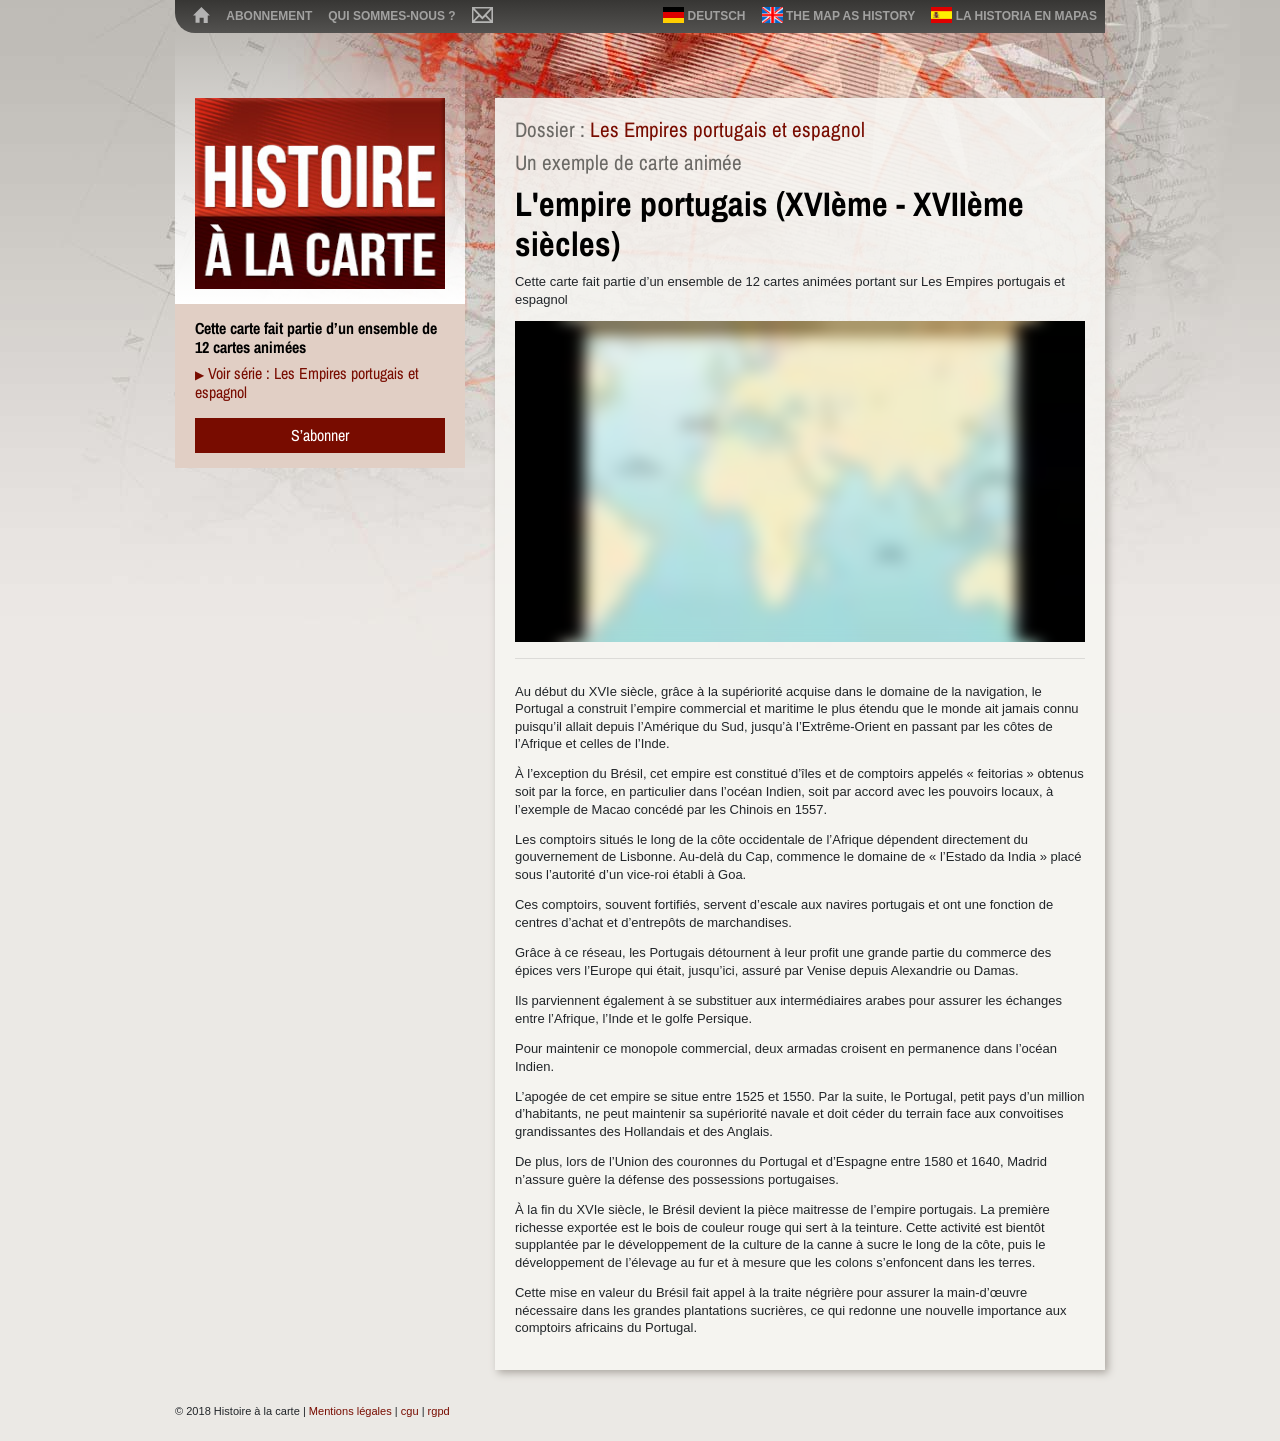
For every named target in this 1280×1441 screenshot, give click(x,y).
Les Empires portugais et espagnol (727, 129)
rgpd (439, 1411)
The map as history (839, 15)
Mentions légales (350, 1411)
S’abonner (320, 435)
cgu (410, 1411)
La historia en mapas (1014, 15)
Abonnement (269, 16)
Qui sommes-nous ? (391, 16)
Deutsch (704, 15)
